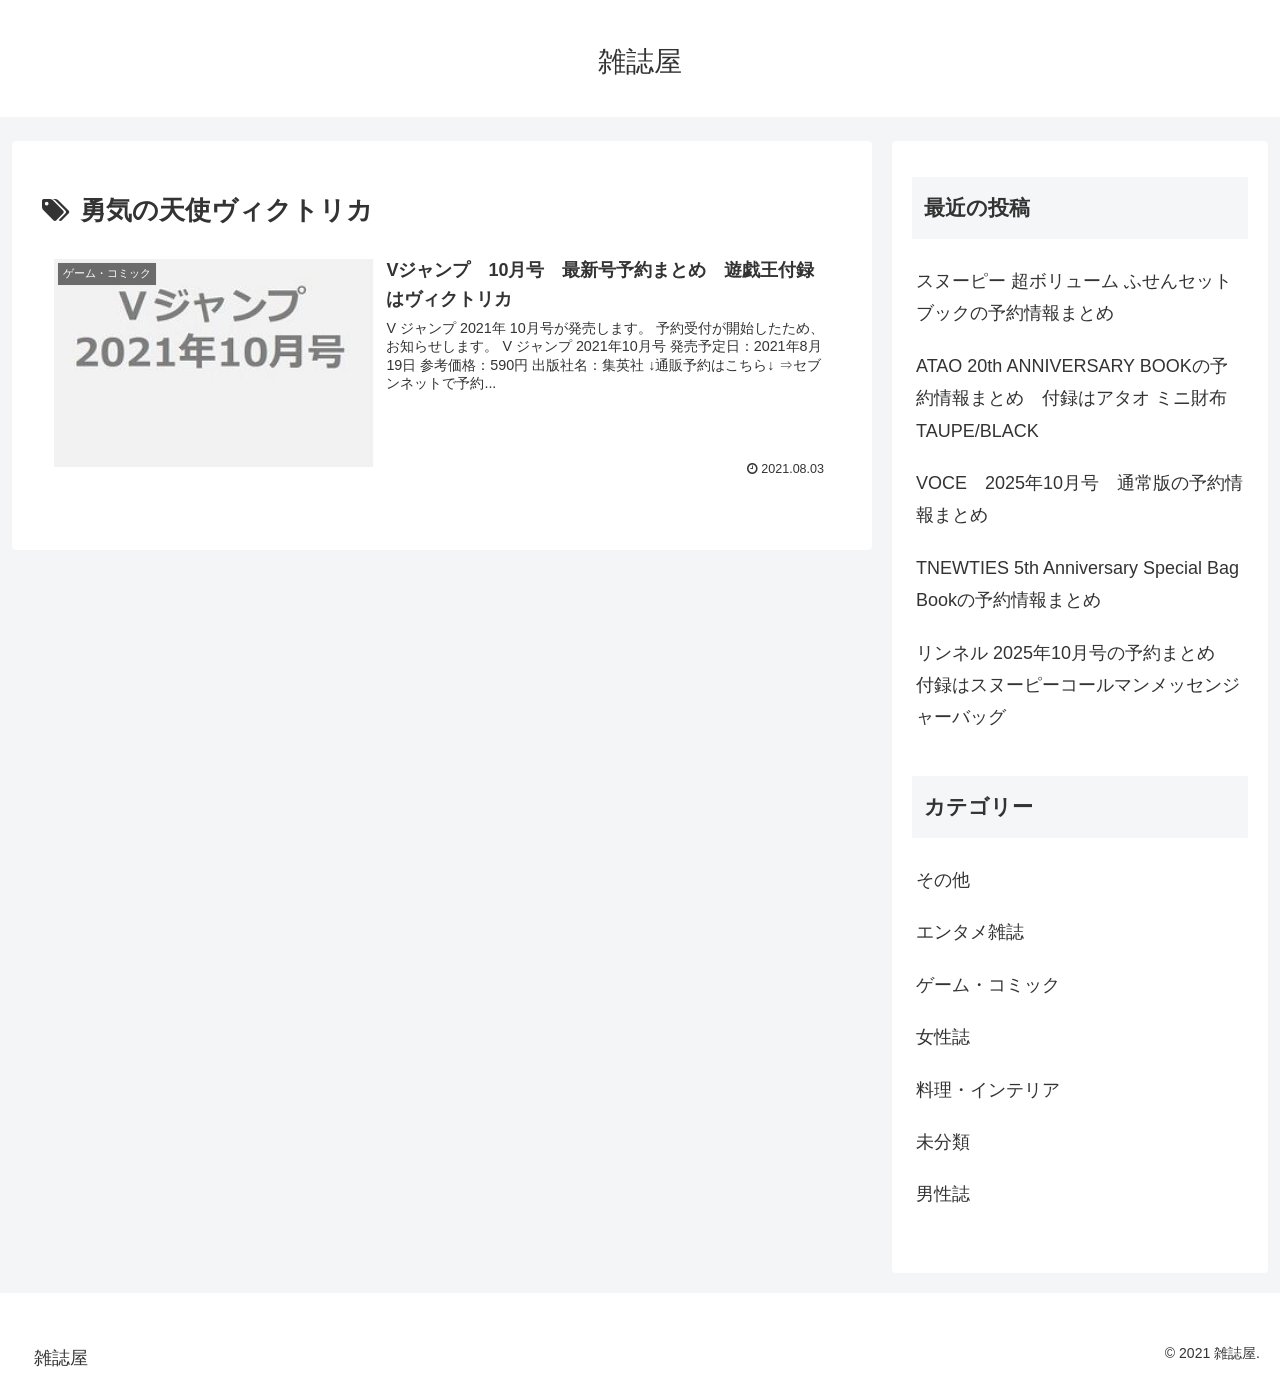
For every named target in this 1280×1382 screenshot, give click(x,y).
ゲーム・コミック (988, 985)
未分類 (943, 1142)
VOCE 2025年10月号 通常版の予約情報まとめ (1079, 499)
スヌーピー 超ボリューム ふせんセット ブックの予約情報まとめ (1074, 297)
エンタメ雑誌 (970, 932)
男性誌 (943, 1194)
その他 (943, 880)
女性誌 (943, 1037)
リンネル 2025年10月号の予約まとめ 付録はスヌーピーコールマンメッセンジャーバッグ (1078, 685)
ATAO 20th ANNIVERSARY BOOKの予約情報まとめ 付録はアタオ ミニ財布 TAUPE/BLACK (1072, 398)
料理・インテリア (988, 1090)
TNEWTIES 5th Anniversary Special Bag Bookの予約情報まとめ (1077, 584)
